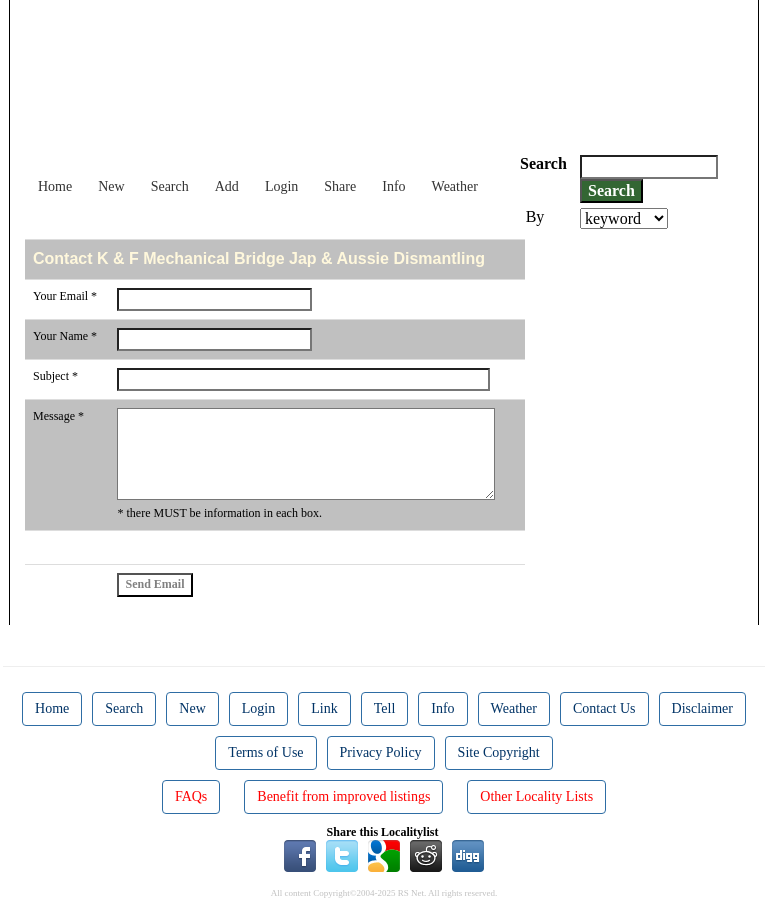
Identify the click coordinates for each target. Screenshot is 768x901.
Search (170, 186)
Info (393, 186)
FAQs (191, 796)
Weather (455, 186)
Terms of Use (265, 752)
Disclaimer (702, 708)
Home (55, 186)
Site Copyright (499, 752)
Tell (385, 708)
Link (324, 708)
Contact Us (604, 708)
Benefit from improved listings (343, 796)
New (111, 186)
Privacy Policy (381, 752)
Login (281, 186)
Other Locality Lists (536, 796)
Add (227, 186)
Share (340, 186)
